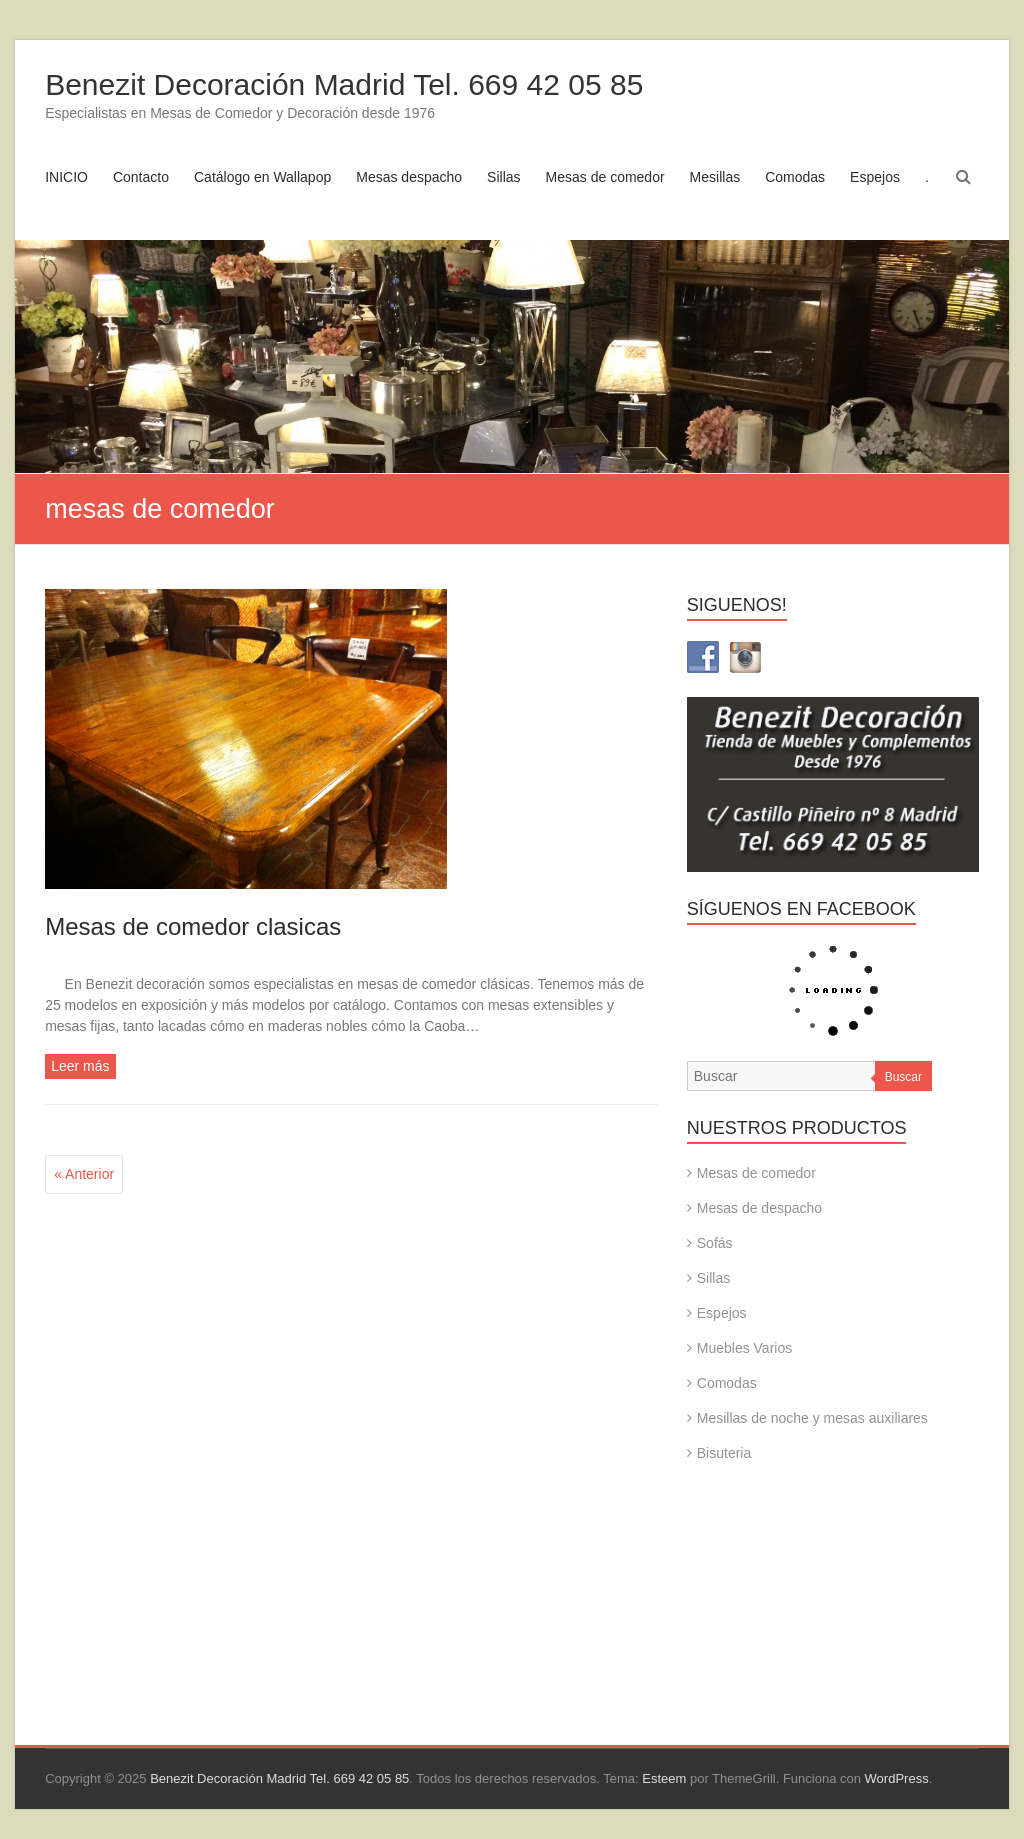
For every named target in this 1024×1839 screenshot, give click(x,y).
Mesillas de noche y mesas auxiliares (812, 1418)
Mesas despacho (409, 177)
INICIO (66, 177)
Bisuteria (724, 1453)
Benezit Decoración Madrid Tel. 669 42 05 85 (344, 84)
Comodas (795, 177)
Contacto (141, 177)
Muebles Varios (744, 1348)
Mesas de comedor (605, 177)
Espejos (875, 177)
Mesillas (715, 177)
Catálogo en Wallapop (262, 177)
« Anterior (84, 1174)
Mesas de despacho (759, 1208)
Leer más (80, 1066)
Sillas (503, 177)
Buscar (903, 1077)
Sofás (715, 1243)
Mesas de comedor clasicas (193, 926)
